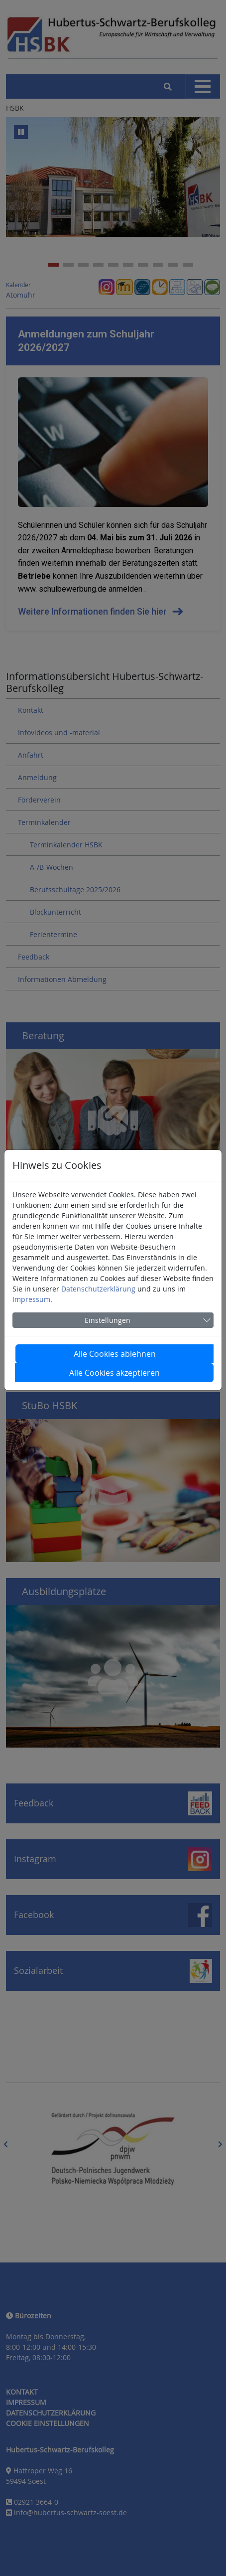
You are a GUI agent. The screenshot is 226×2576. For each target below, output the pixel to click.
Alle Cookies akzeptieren (114, 1372)
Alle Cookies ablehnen (115, 1353)
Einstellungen (107, 1320)
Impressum (31, 1299)
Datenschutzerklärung (98, 1288)
